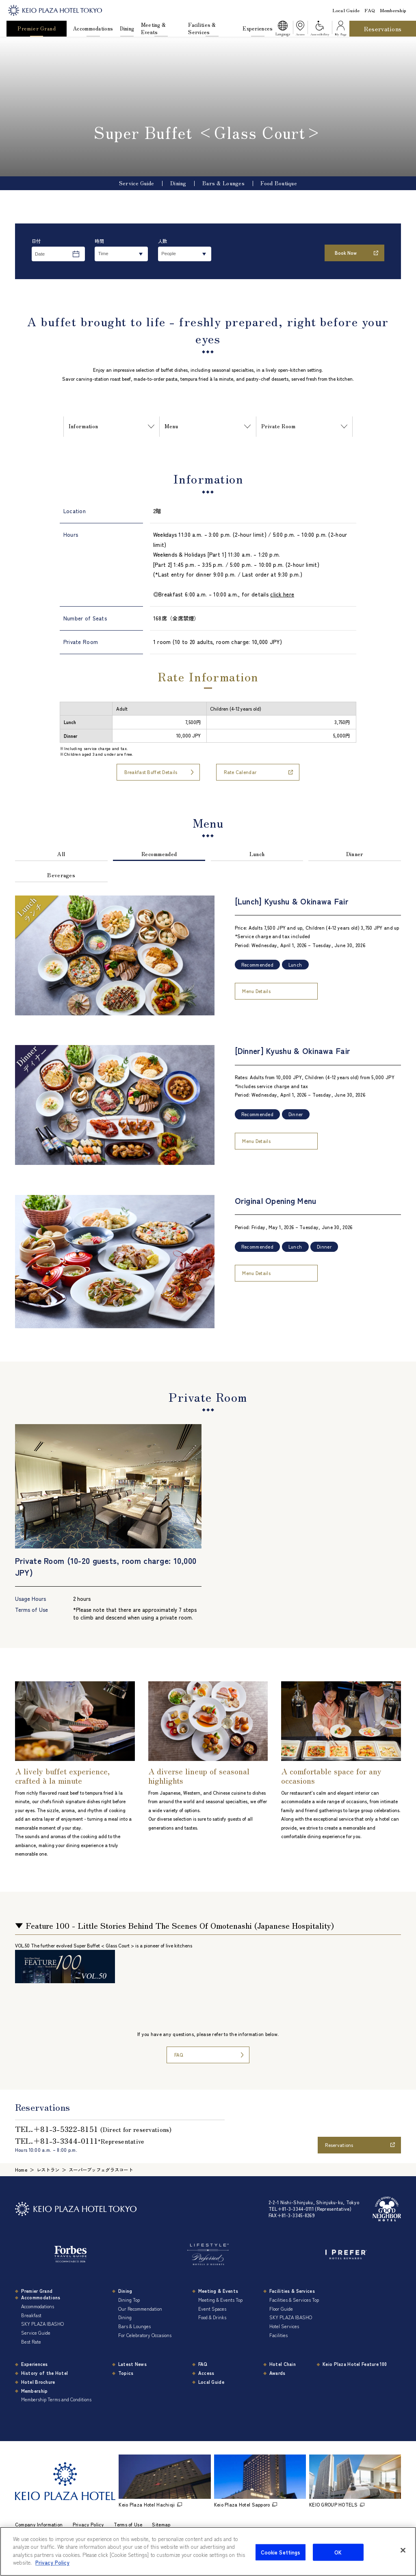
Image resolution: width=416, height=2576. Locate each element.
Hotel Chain (282, 2364)
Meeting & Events (153, 28)
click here (282, 594)
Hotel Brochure (38, 2382)
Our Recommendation (140, 2308)
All (61, 854)
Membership (393, 10)
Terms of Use (128, 2524)
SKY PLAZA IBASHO (42, 2323)
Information (83, 426)
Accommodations (93, 28)
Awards (277, 2373)
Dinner (355, 854)
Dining (127, 28)
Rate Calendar (240, 772)
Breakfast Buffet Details (151, 772)
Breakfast (31, 2315)
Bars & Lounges (223, 183)
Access (206, 2373)
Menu (171, 426)
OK (338, 2552)
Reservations (382, 28)
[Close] (403, 2550)
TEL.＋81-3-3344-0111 (80, 2140)
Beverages (61, 875)
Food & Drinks (212, 2317)
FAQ (369, 10)
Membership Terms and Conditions (56, 2399)
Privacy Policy (88, 2524)
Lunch (256, 854)
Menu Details (256, 991)
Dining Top (129, 2299)
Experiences (258, 28)
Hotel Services (284, 2326)
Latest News (132, 2364)
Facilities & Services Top (294, 2299)
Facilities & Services (202, 28)
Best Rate (31, 2341)
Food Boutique (278, 183)
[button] (283, 29)
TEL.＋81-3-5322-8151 (93, 2128)
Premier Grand (36, 28)
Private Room (278, 426)
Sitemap (161, 2524)
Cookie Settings (281, 2552)
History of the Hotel (44, 2373)
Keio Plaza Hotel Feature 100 (355, 2364)
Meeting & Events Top (220, 2299)
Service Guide (136, 183)
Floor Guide (281, 2308)
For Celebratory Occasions (144, 2335)
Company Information (39, 2524)
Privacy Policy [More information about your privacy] (52, 2562)
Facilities (278, 2335)
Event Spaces (212, 2308)
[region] (208, 729)
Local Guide (346, 10)
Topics (126, 2373)
